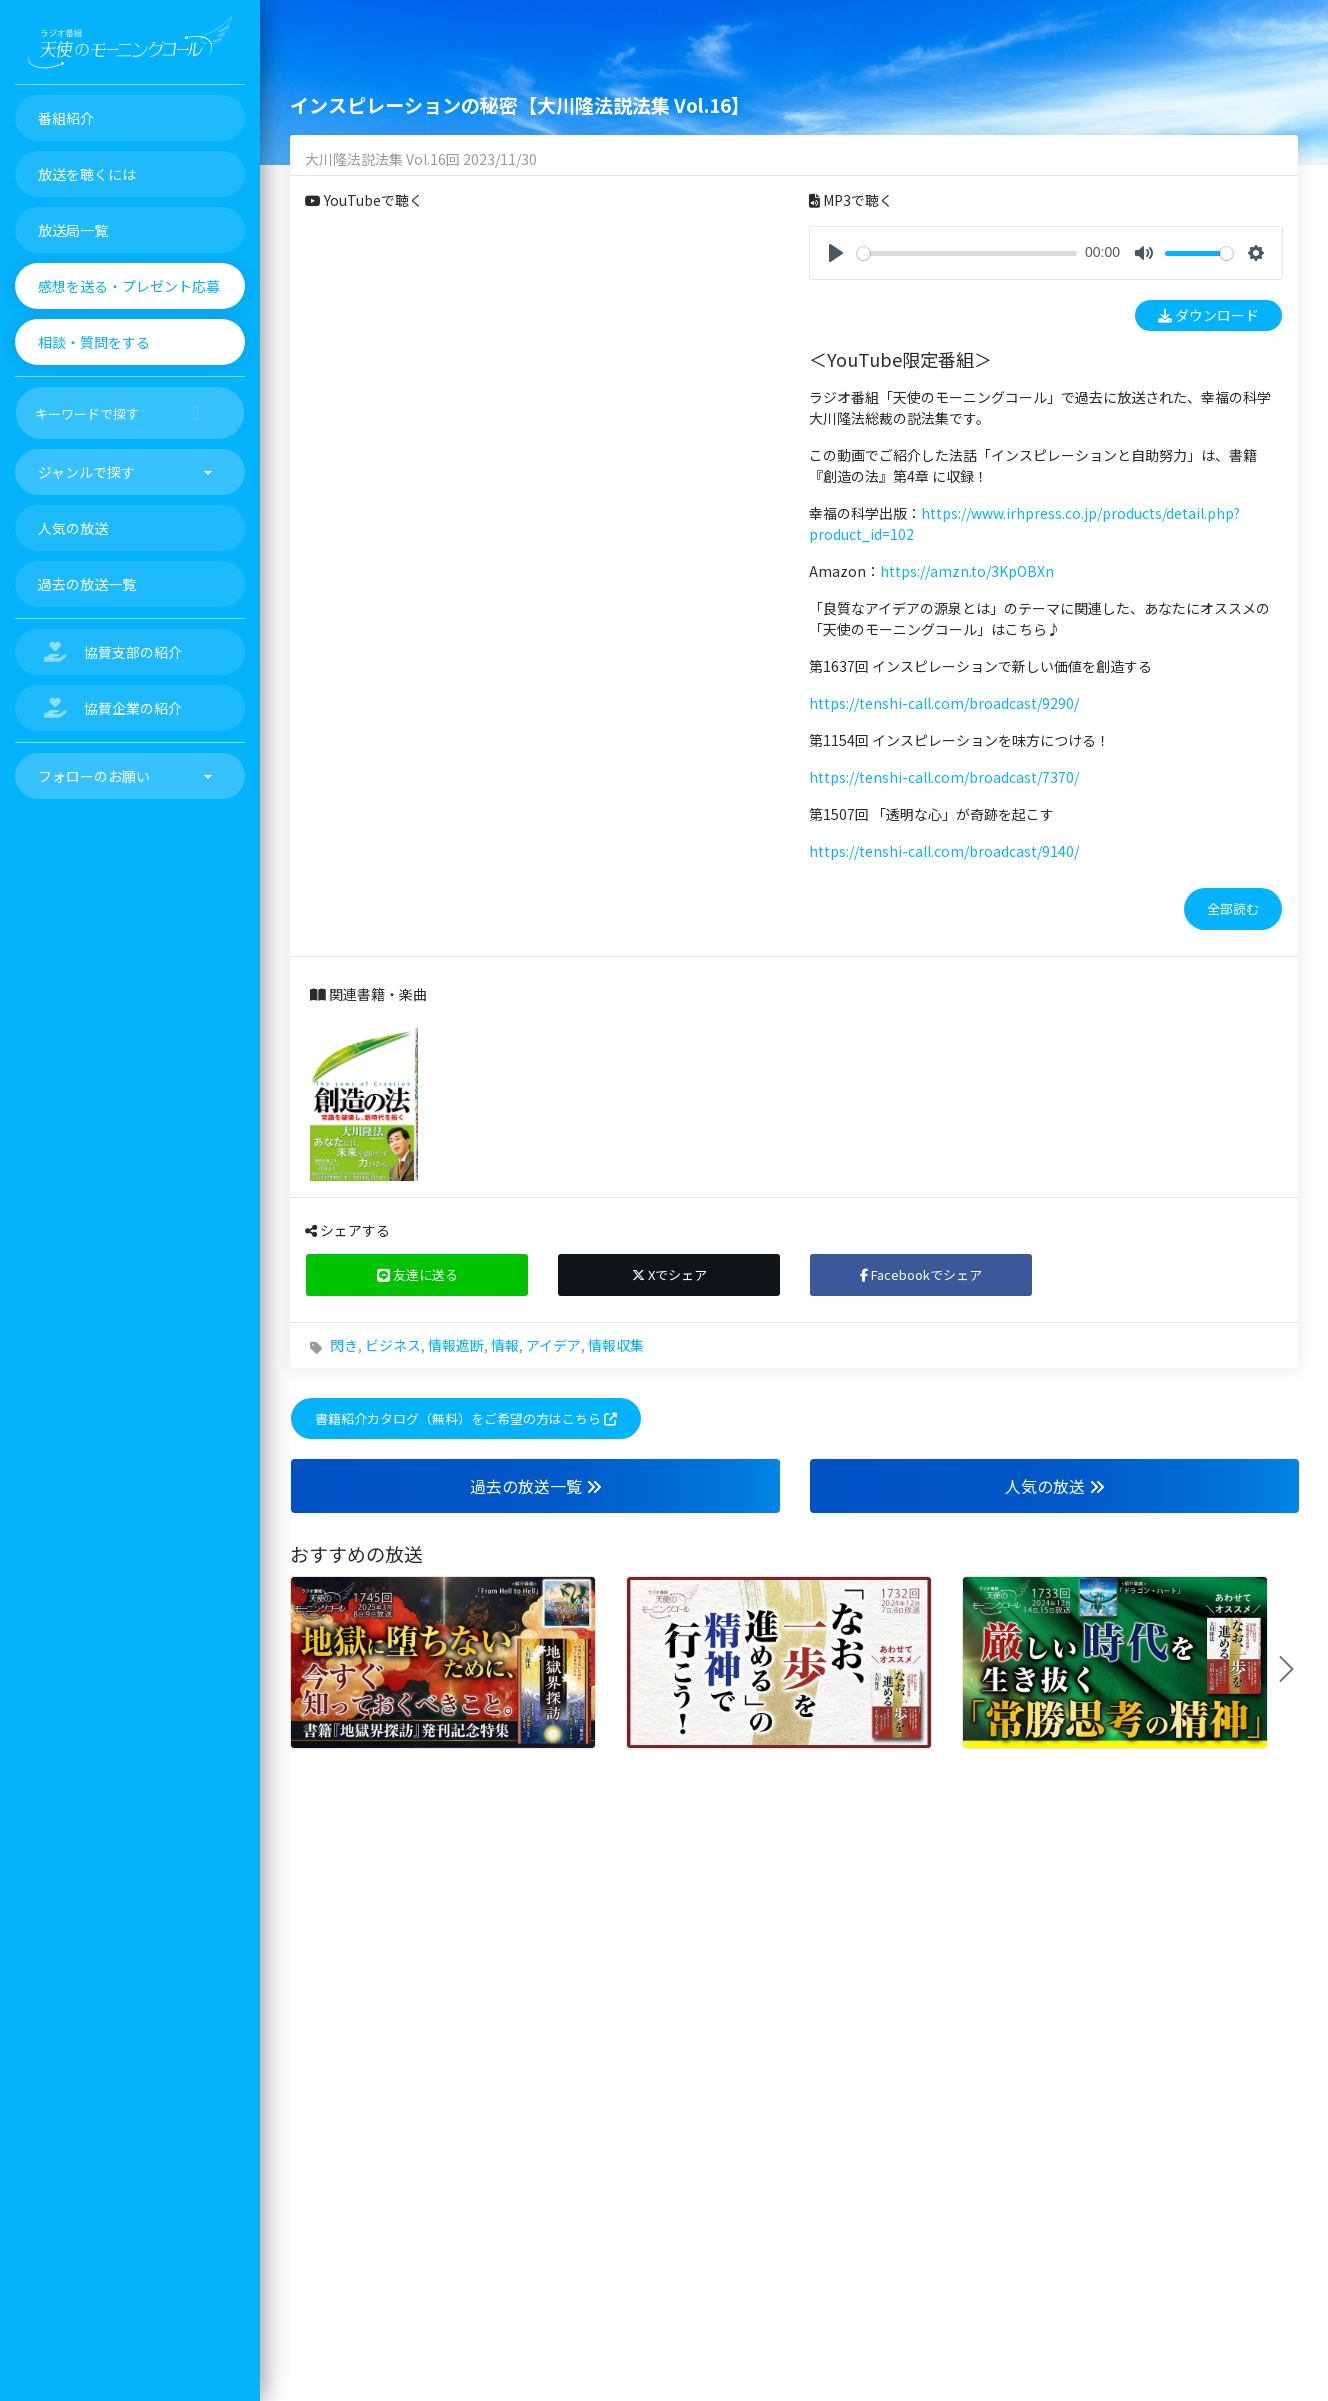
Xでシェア (669, 1274)
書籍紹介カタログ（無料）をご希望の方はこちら (466, 1418)
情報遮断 (456, 1345)
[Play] (836, 253)
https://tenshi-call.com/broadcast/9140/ (944, 851)
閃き (344, 1345)
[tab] (1046, 909)
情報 (505, 1345)
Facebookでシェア (921, 1274)
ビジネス (393, 1345)
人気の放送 (1055, 1486)
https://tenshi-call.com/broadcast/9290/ (944, 703)
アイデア (553, 1345)
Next (1294, 1669)
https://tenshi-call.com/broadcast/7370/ (944, 777)
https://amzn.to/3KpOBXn (967, 571)
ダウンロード (1208, 315)
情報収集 (616, 1345)
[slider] (967, 253)
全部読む (1233, 908)
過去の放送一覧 (536, 1486)
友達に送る (417, 1274)
